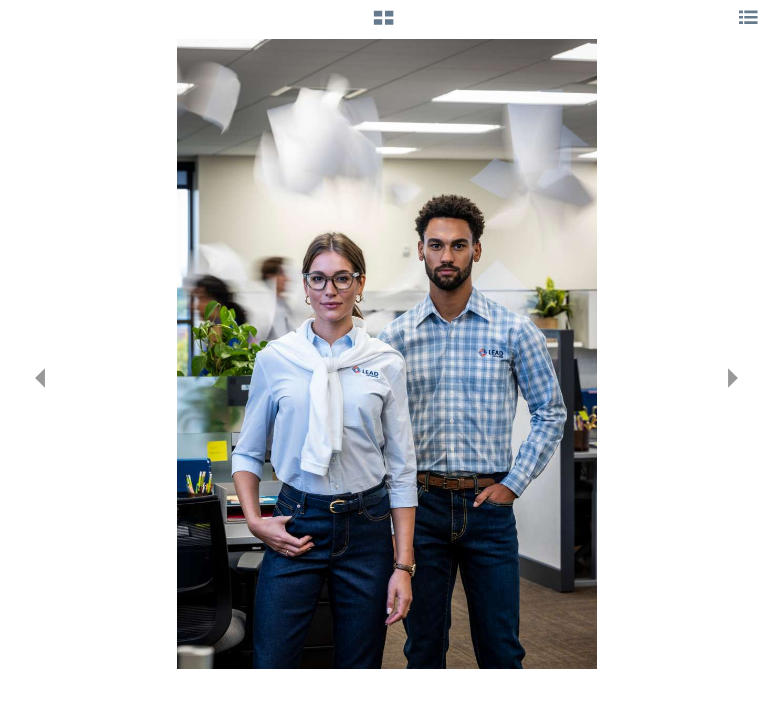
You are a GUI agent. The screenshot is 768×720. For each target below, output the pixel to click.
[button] (383, 25)
